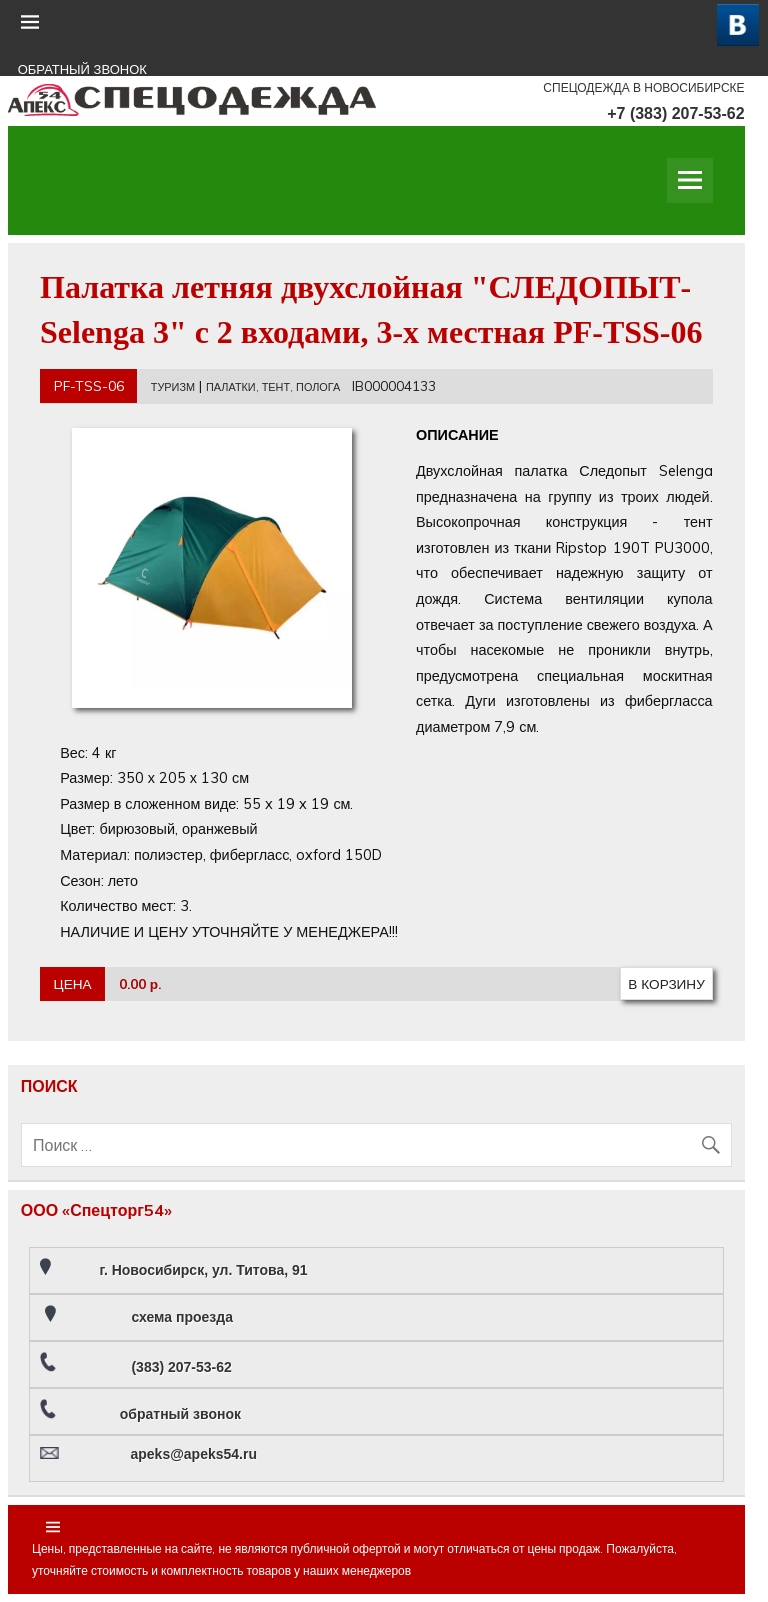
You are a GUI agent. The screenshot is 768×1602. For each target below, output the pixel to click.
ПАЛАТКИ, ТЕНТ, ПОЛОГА (273, 387)
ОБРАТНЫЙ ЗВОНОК (82, 69)
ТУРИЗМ (173, 387)
